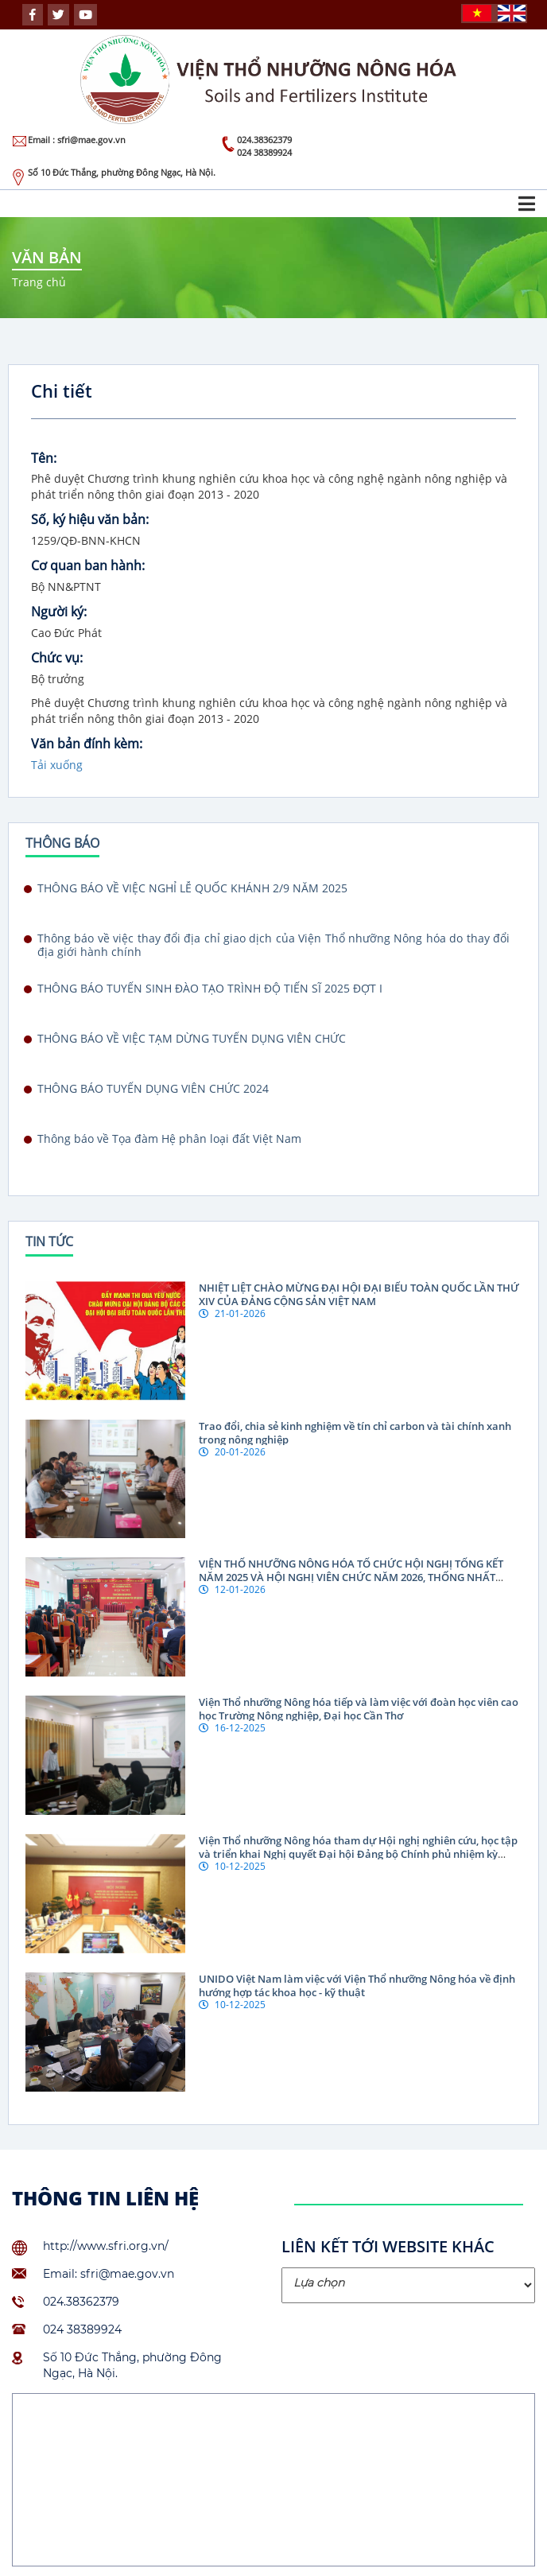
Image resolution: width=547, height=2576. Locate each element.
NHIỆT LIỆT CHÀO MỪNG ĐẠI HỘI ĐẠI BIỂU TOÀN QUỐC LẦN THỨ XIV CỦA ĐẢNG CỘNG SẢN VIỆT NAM (359, 1294)
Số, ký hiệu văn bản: (90, 519)
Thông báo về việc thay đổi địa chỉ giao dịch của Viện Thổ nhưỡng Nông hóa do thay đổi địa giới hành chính (273, 945)
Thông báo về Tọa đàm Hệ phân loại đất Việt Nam (169, 1139)
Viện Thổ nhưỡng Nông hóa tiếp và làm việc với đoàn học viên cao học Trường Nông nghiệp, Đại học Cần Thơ (358, 1709)
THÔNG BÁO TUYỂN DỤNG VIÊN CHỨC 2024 (153, 1089)
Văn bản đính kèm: (86, 743)
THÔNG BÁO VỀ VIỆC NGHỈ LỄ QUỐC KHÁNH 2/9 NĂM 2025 (192, 888)
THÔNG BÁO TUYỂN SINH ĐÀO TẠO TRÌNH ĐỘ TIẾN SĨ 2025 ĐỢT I (209, 988)
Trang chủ (39, 281)
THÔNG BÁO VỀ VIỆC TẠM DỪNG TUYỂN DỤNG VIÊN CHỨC (191, 1039)
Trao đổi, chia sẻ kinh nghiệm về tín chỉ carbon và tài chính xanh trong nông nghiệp (355, 1433)
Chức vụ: (57, 657)
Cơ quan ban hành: (88, 565)
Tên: (43, 458)
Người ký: (59, 611)
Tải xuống (57, 764)
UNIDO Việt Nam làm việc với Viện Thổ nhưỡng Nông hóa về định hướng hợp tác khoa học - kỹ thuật (357, 1985)
